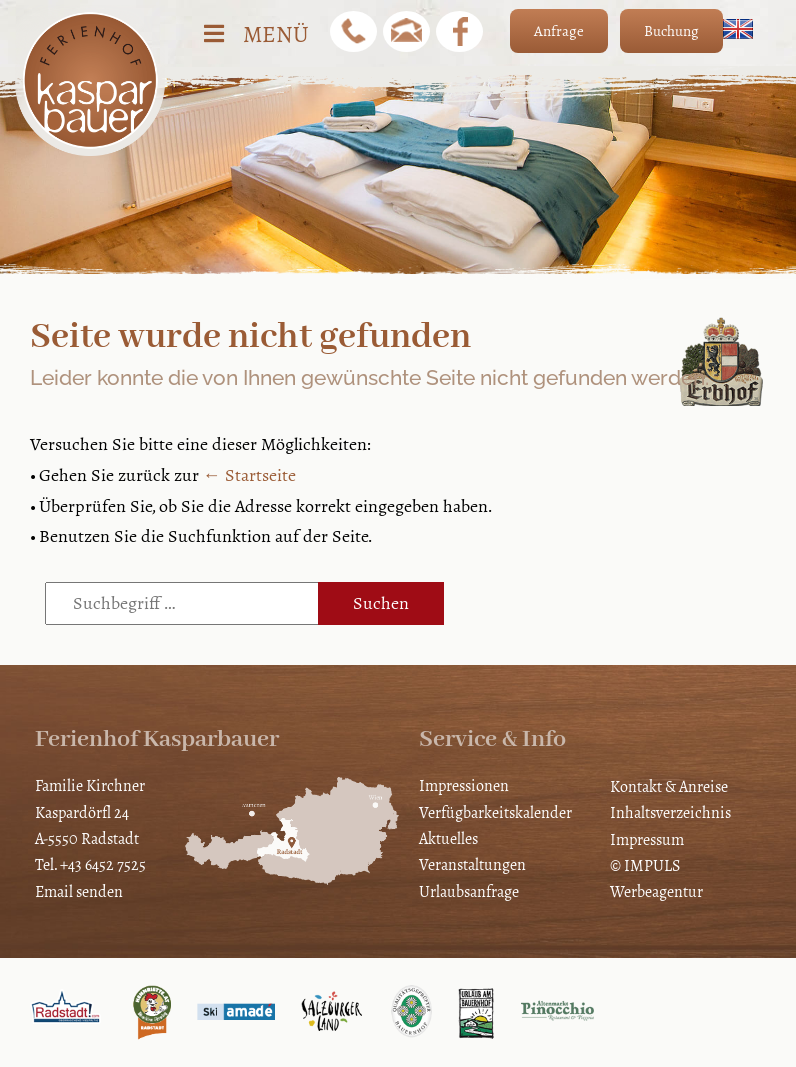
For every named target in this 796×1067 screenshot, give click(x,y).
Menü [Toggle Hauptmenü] (255, 34)
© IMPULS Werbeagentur (656, 878)
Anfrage (559, 31)
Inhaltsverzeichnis (670, 812)
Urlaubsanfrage (469, 891)
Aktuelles (448, 838)
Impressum (647, 839)
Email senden (79, 891)
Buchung (671, 31)
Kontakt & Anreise (669, 786)
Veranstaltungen (472, 864)
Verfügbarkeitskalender (495, 812)
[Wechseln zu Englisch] (738, 29)
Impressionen (464, 785)
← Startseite (249, 475)
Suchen (381, 603)
